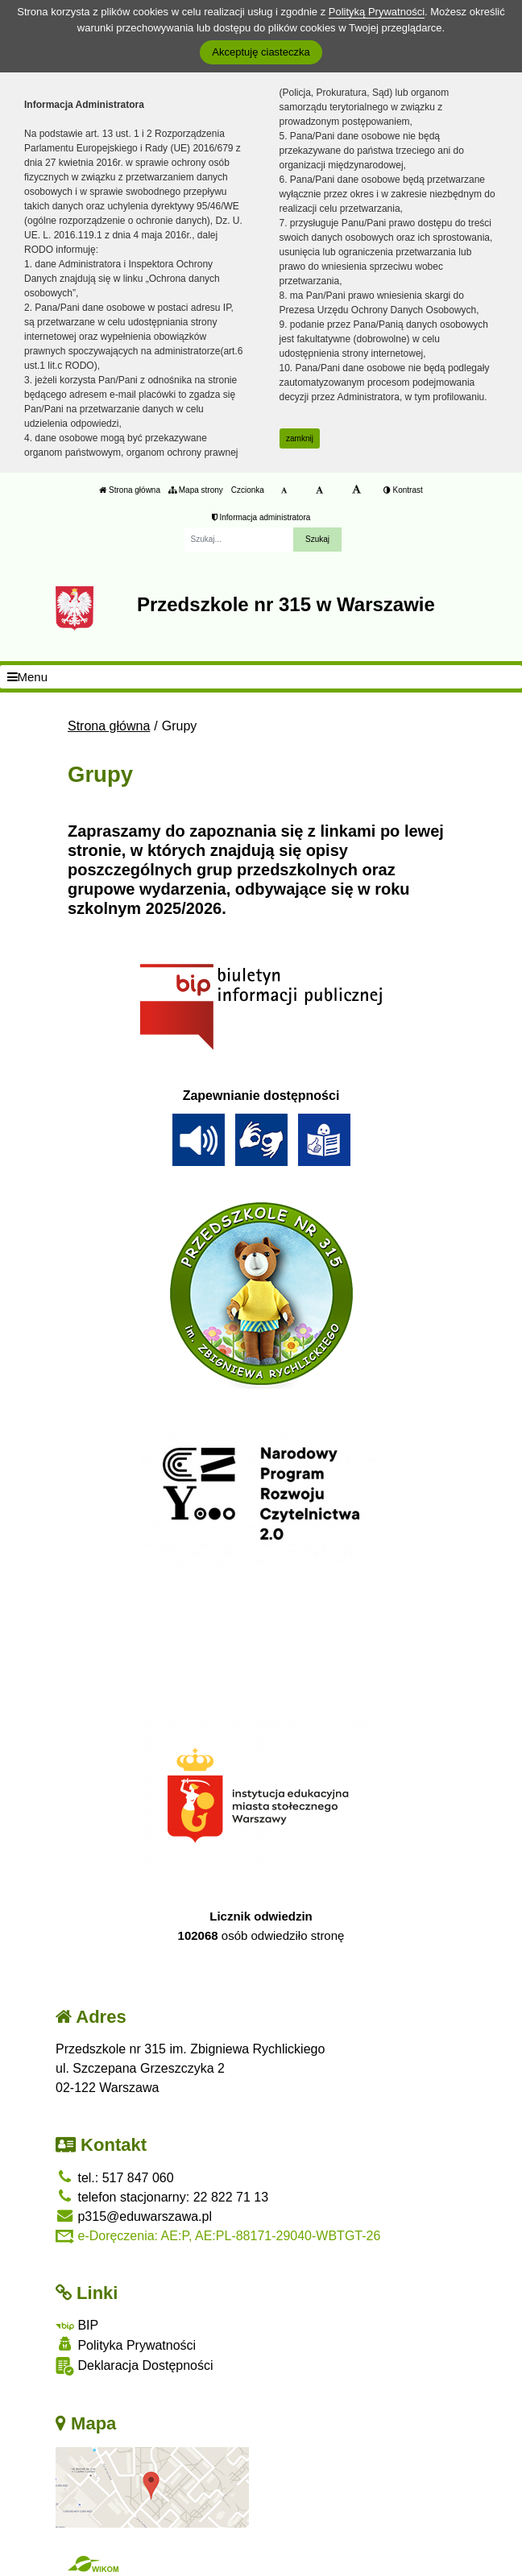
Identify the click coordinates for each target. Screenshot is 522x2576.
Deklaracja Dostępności (134, 2366)
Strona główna (129, 490)
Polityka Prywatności (126, 2344)
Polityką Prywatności (377, 12)
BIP (77, 2325)
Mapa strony (195, 490)
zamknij (299, 438)
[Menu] (261, 677)
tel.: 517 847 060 (115, 2178)
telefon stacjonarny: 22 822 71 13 (162, 2197)
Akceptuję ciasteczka (260, 52)
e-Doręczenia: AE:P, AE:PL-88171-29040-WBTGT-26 (218, 2236)
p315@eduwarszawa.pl (134, 2216)
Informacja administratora (261, 517)
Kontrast (403, 490)
